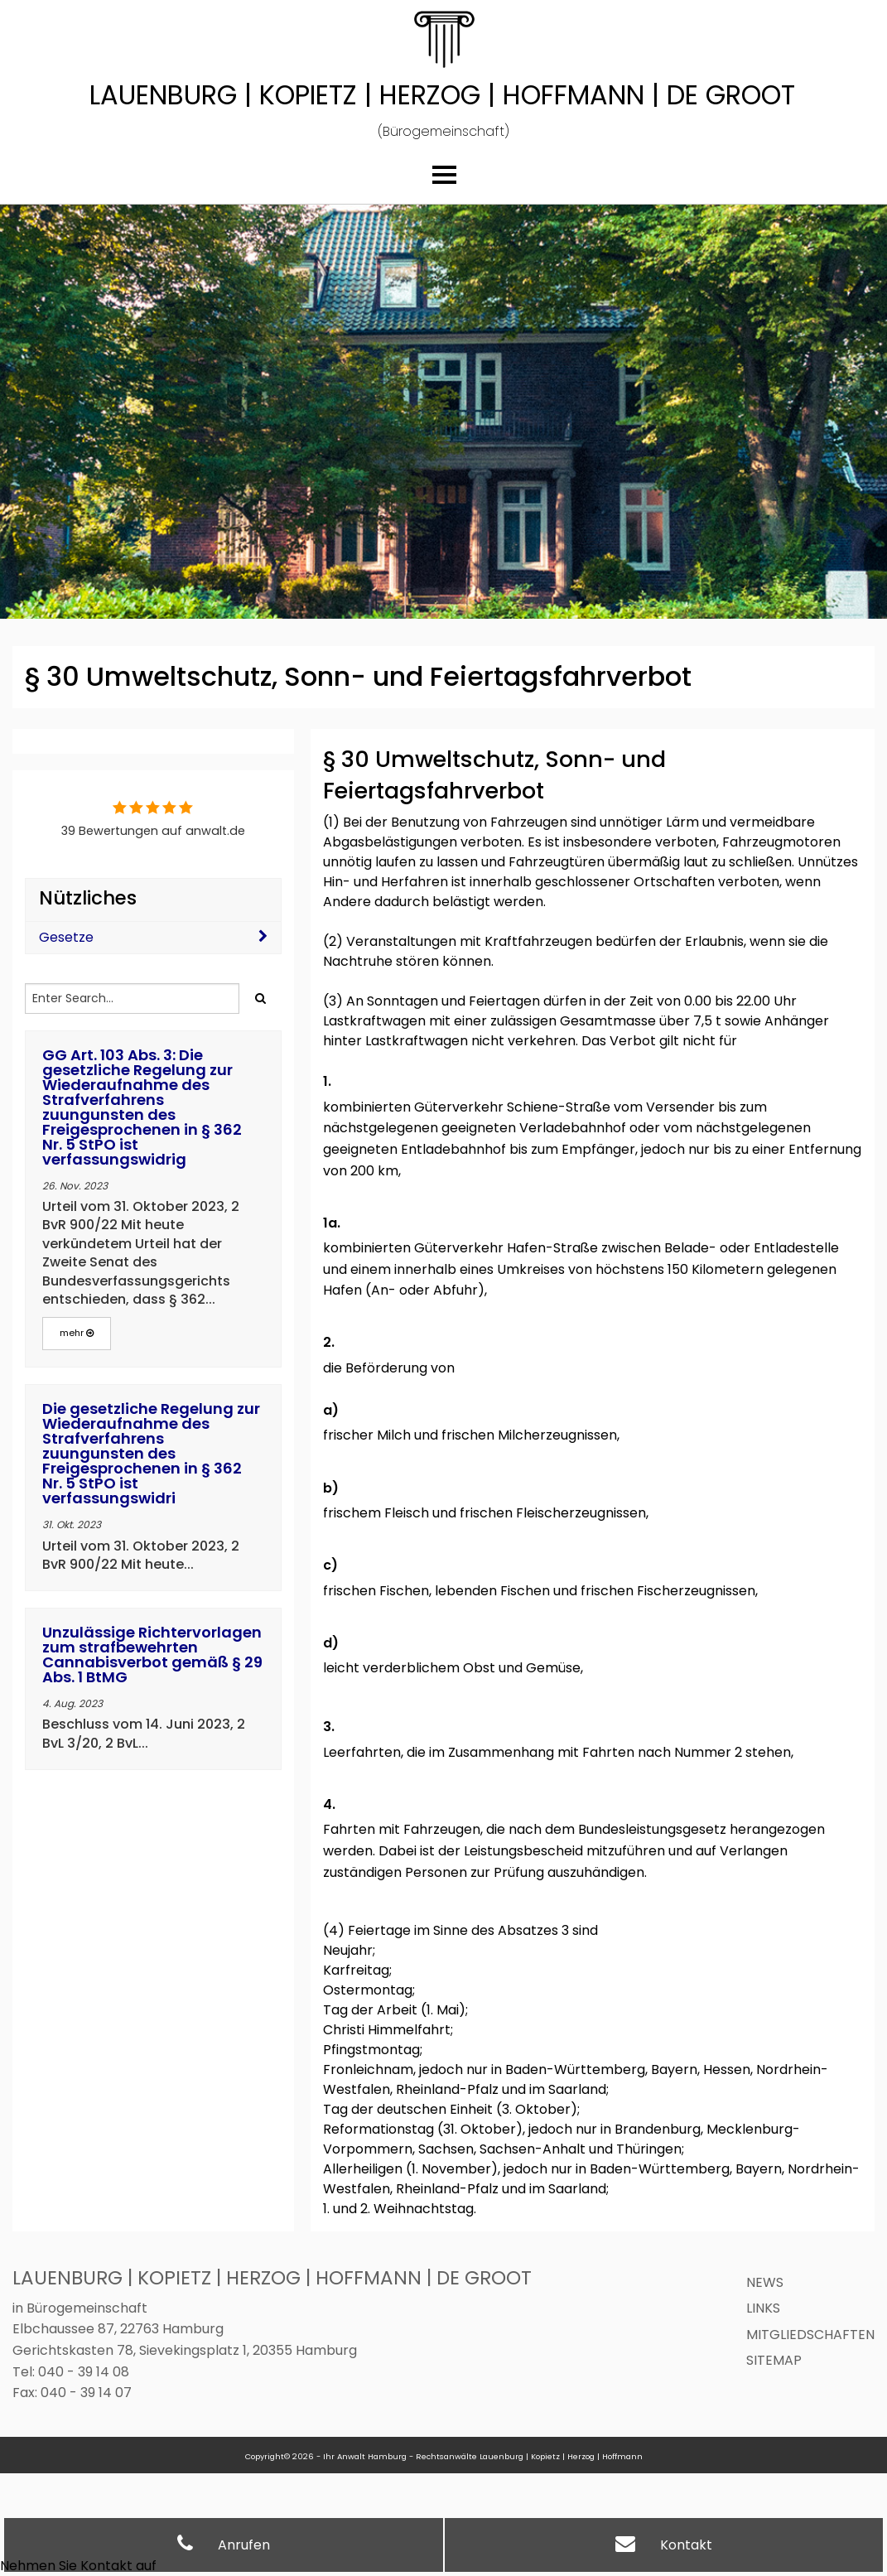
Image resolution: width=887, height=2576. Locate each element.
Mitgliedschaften (810, 2334)
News (764, 2282)
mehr (77, 1332)
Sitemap (774, 2360)
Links (763, 2308)
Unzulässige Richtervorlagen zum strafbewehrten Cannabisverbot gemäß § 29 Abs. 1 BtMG (152, 1654)
